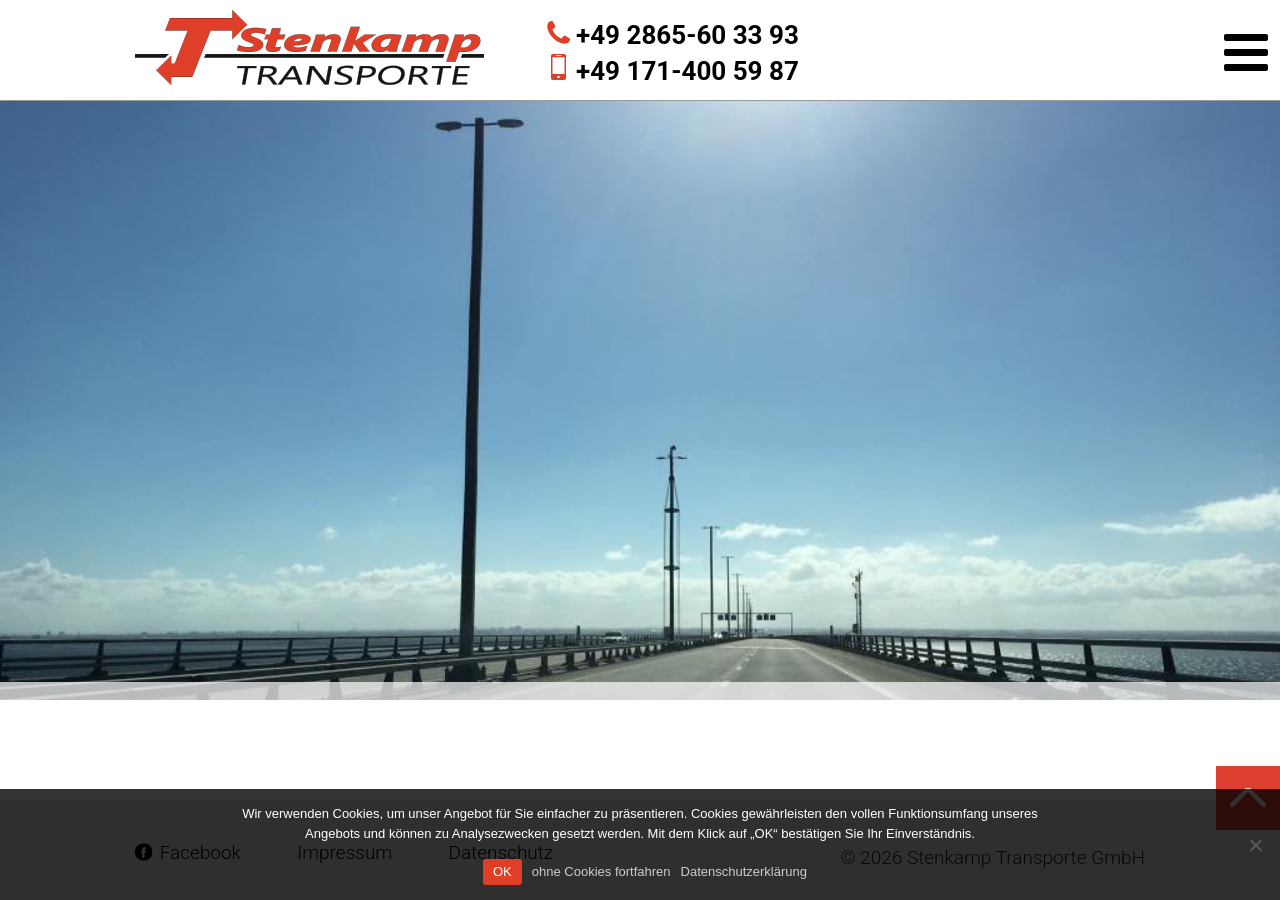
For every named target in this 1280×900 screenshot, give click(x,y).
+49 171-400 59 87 (687, 71)
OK (502, 871)
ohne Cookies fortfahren (601, 871)
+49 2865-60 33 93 (687, 35)
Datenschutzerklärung (744, 871)
